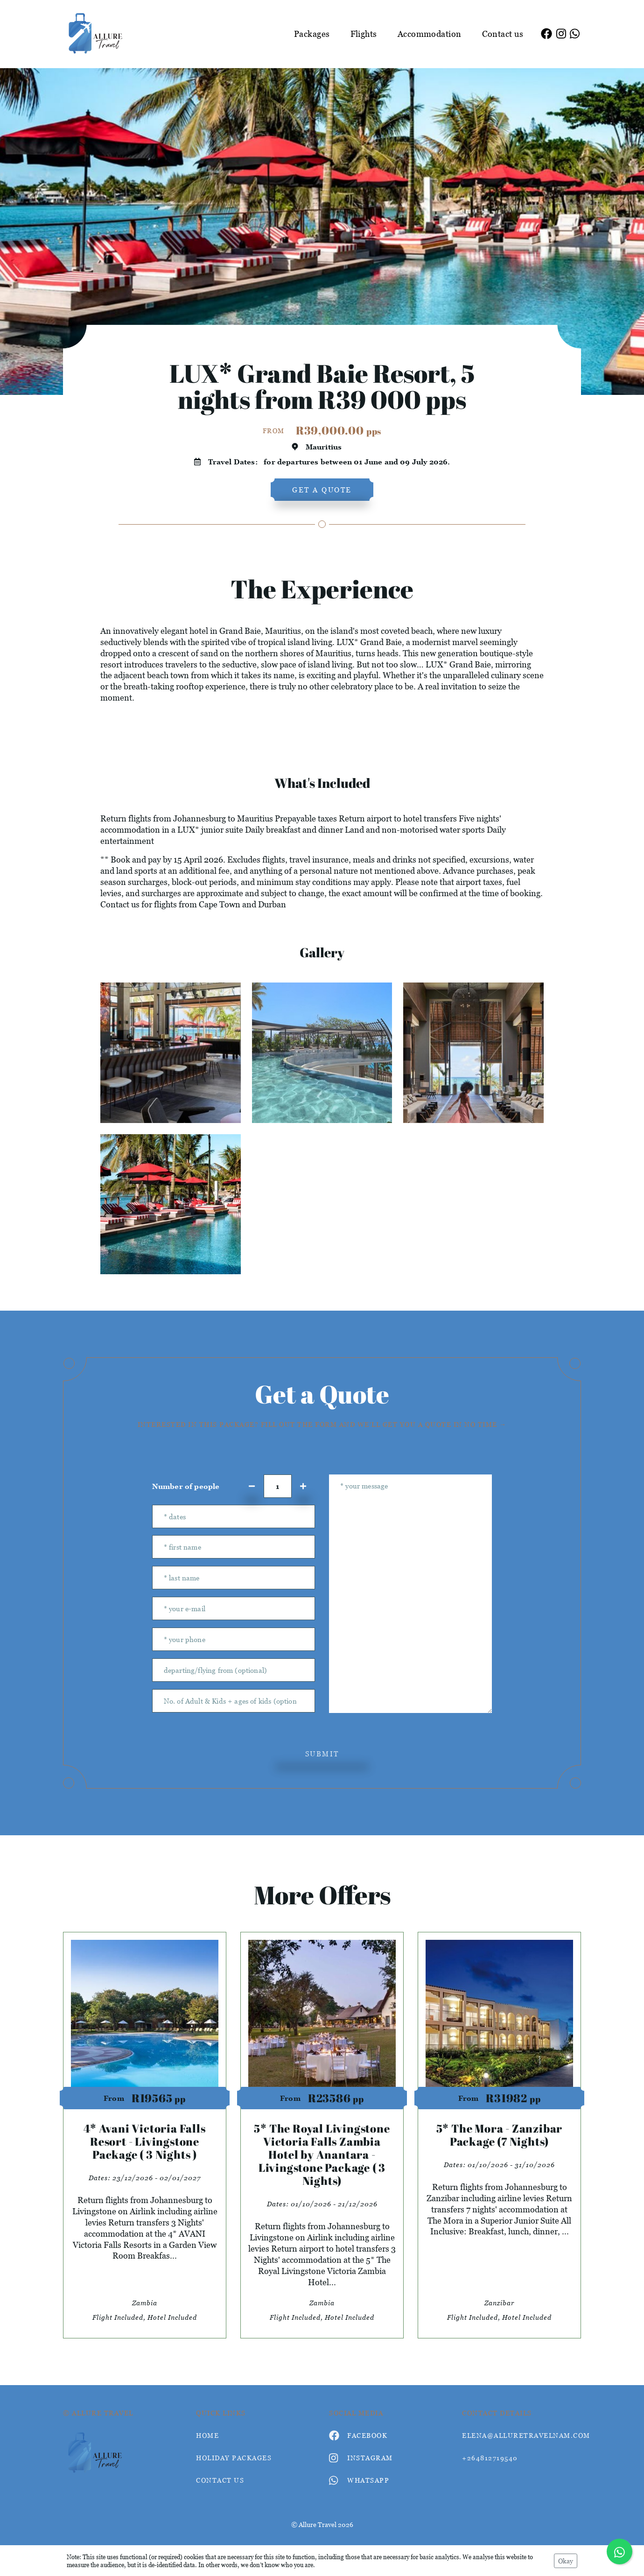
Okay (565, 2561)
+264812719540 (490, 2458)
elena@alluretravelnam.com (521, 2435)
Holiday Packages (234, 2458)
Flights (363, 34)
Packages (312, 34)
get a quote (322, 489)
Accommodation (430, 34)
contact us (220, 2480)
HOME (207, 2435)
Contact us (503, 34)
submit (322, 1753)
